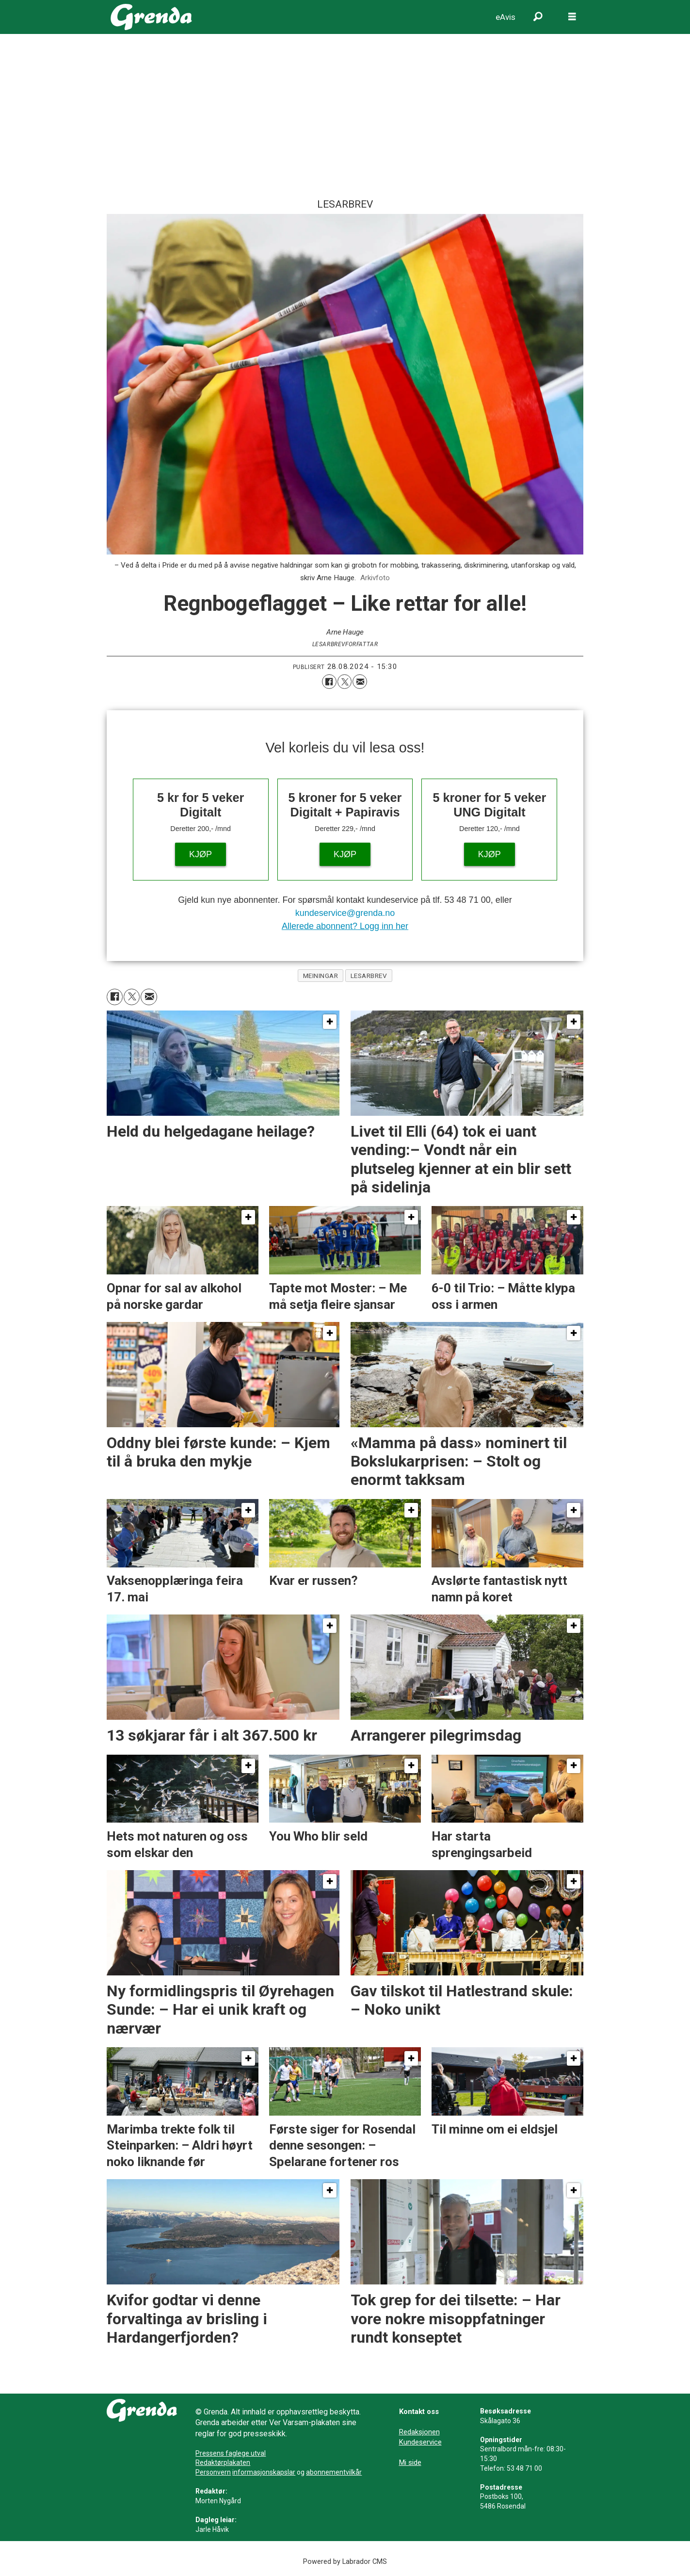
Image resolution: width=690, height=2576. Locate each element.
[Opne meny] (572, 17)
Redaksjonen (419, 2432)
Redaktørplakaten (222, 2462)
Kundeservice (420, 2442)
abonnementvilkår (334, 2472)
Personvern (213, 2472)
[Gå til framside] (151, 17)
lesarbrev (369, 975)
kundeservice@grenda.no (345, 913)
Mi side (410, 2462)
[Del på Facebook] (329, 681)
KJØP (200, 854)
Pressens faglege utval (230, 2453)
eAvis (505, 17)
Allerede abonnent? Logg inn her (345, 926)
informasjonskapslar (263, 2472)
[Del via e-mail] (360, 681)
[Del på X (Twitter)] (344, 681)
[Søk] (538, 17)
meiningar (320, 975)
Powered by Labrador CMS (345, 2562)
